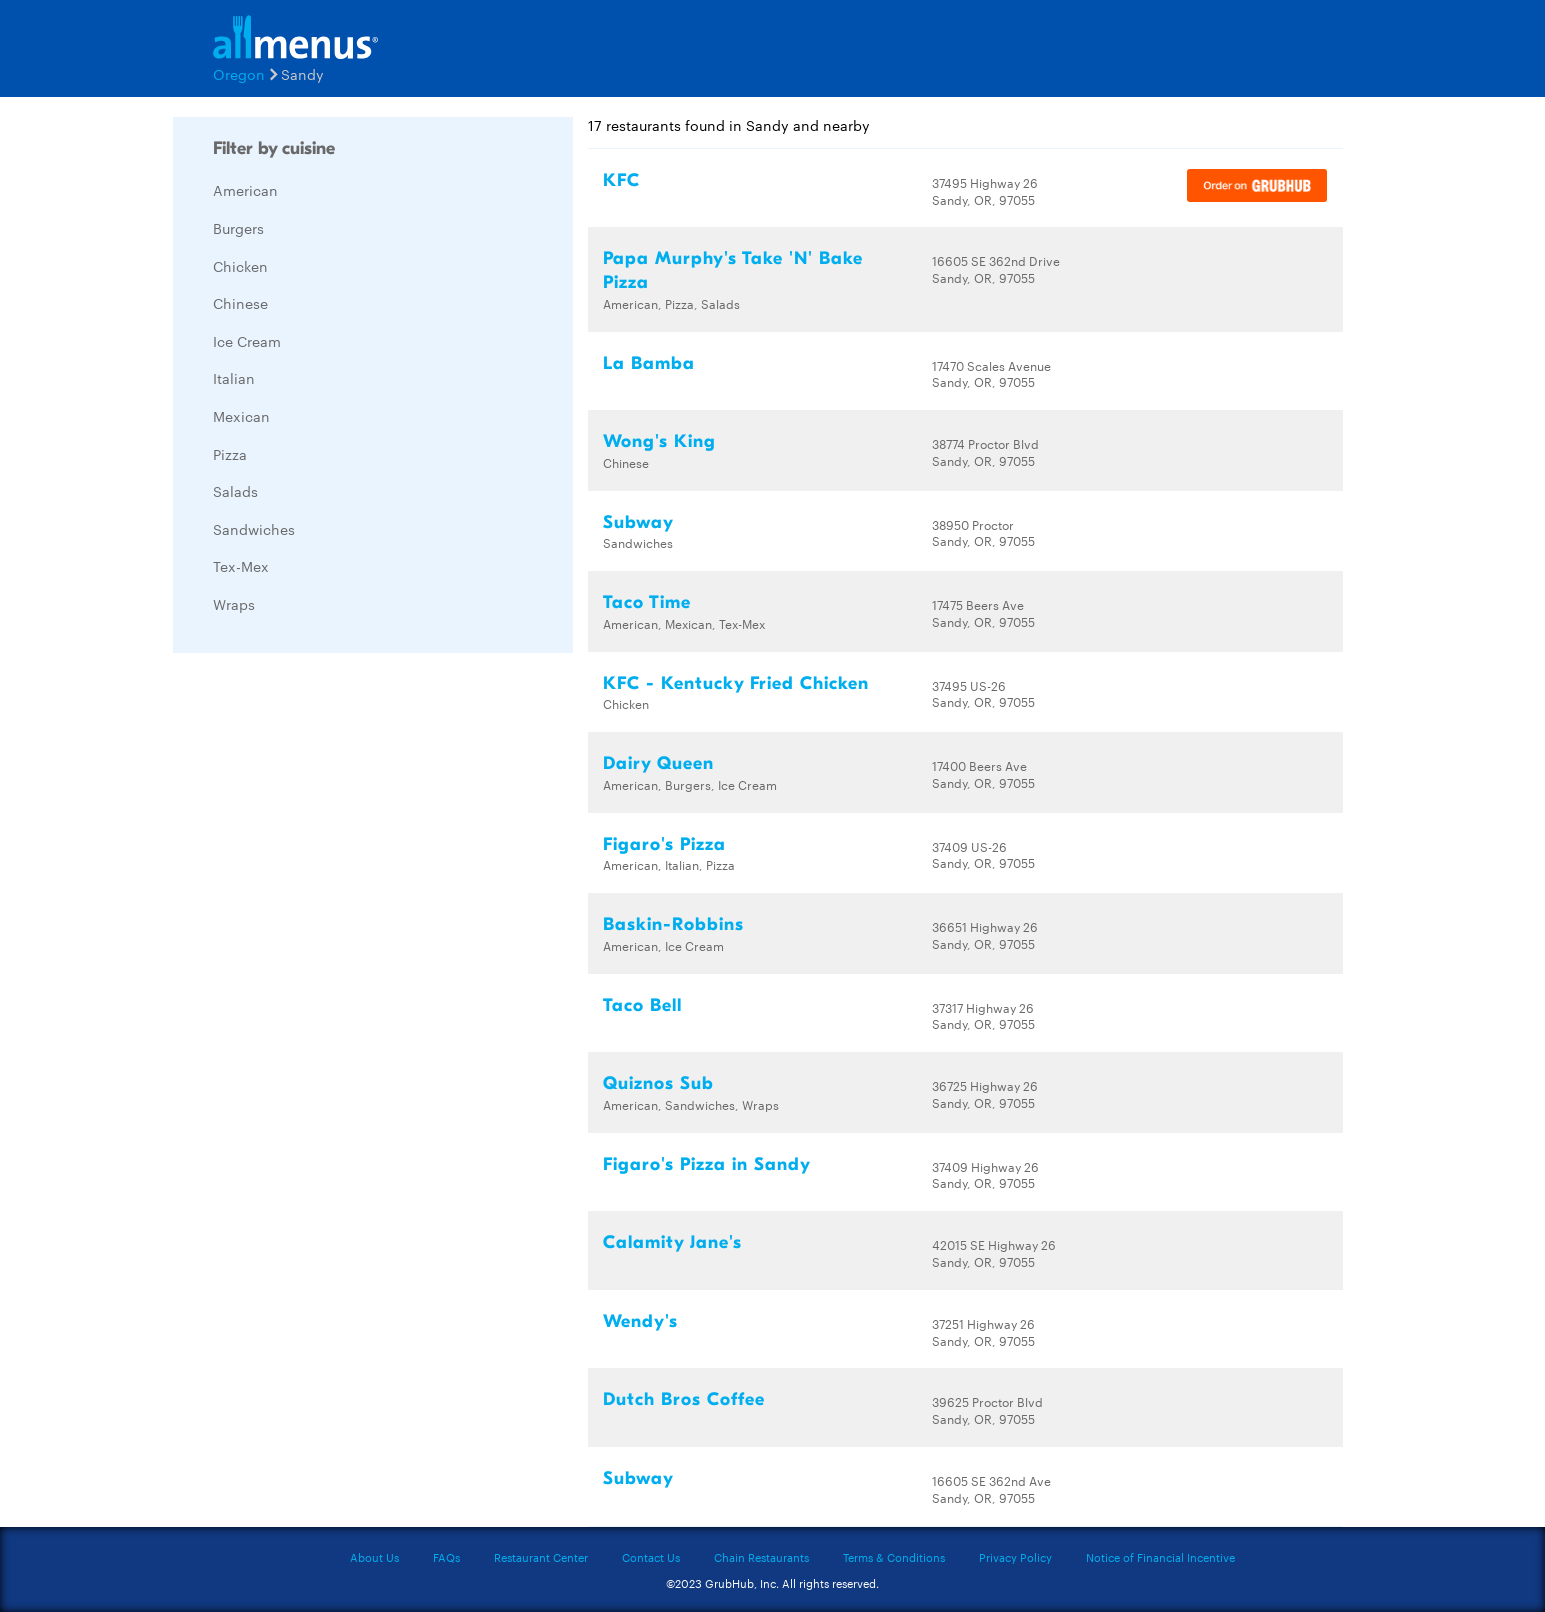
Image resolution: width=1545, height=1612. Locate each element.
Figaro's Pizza (664, 844)
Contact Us (651, 1557)
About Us (374, 1557)
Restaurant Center (541, 1557)
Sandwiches (254, 529)
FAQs (446, 1557)
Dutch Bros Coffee (684, 1399)
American (245, 190)
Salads (235, 491)
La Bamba (649, 363)
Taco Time (647, 602)
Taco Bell (642, 1005)
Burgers (238, 228)
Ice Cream (247, 341)
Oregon (239, 74)
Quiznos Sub (658, 1083)
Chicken (240, 266)
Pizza (230, 454)
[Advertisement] (323, 968)
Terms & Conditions (894, 1557)
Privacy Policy (1015, 1557)
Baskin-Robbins (673, 924)
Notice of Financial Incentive (1160, 1557)
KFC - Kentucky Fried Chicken (736, 683)
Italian (234, 378)
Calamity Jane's (672, 1242)
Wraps (234, 604)
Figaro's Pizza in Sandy (707, 1164)
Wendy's (640, 1321)
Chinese (240, 303)
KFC (621, 180)
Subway (638, 522)
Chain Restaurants (761, 1557)
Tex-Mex (241, 566)
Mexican (241, 416)
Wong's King (659, 441)
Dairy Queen (658, 763)
